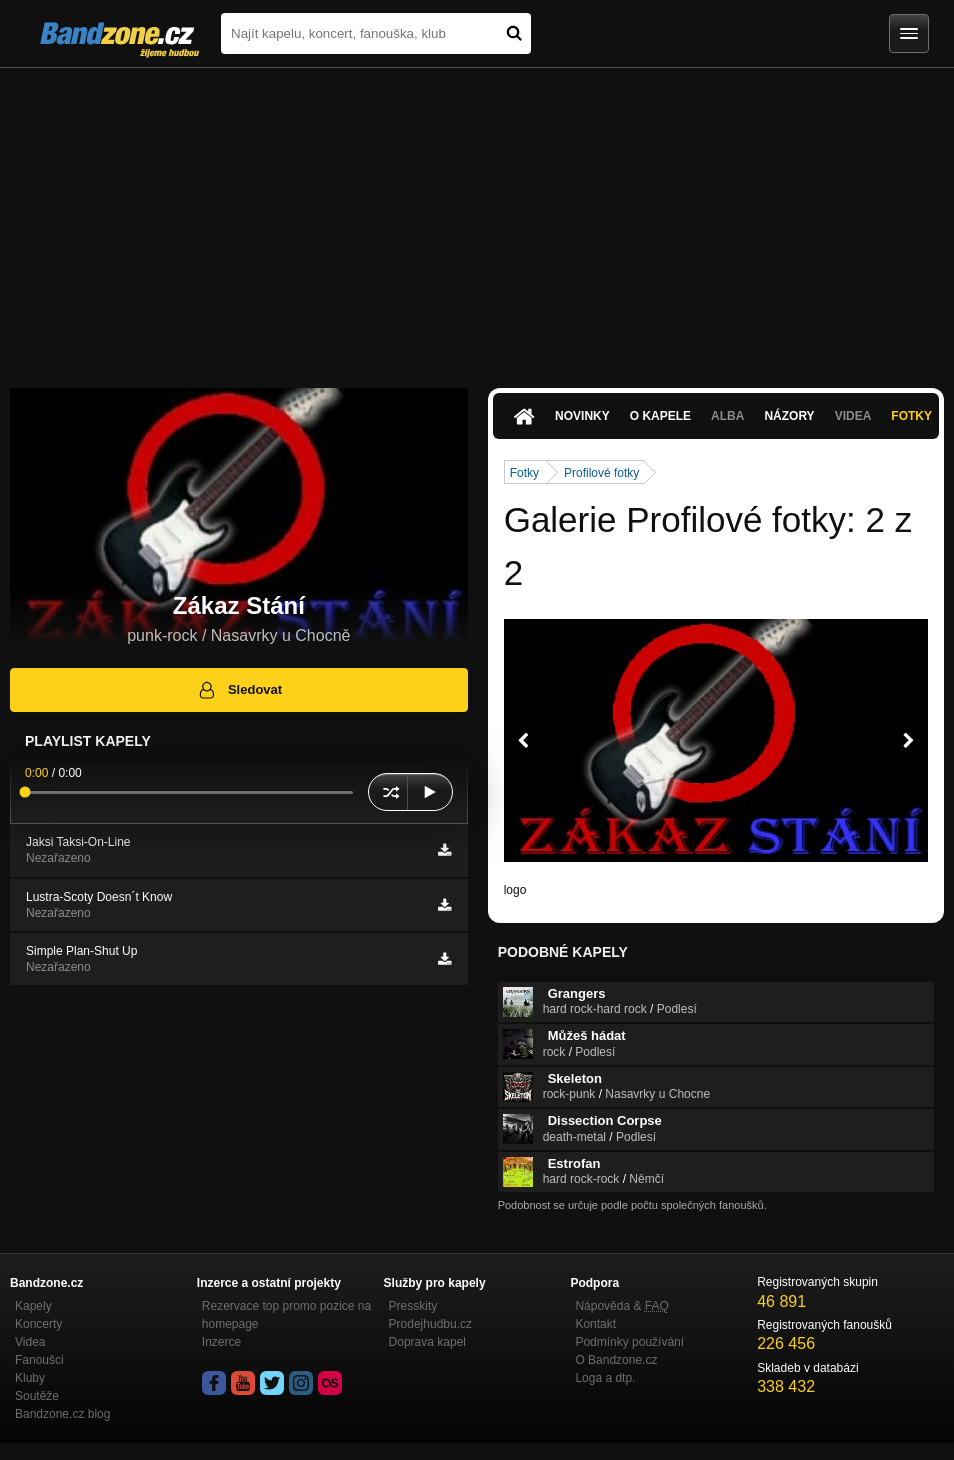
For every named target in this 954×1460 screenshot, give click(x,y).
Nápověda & (621, 1306)
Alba (727, 416)
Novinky (582, 416)
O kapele (660, 416)
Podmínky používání (629, 1342)
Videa (853, 416)
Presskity (413, 1306)
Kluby (30, 1378)
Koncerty (38, 1324)
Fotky (911, 416)
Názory (789, 416)
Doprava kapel (427, 1342)
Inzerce (221, 1342)
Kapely (33, 1306)
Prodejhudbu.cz (430, 1324)
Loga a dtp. (605, 1378)
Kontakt (595, 1324)
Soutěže (37, 1396)
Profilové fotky (601, 473)
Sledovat (239, 690)
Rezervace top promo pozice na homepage (286, 1315)
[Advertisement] (477, 218)
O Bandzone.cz (616, 1360)
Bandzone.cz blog (62, 1414)
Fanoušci (39, 1360)
